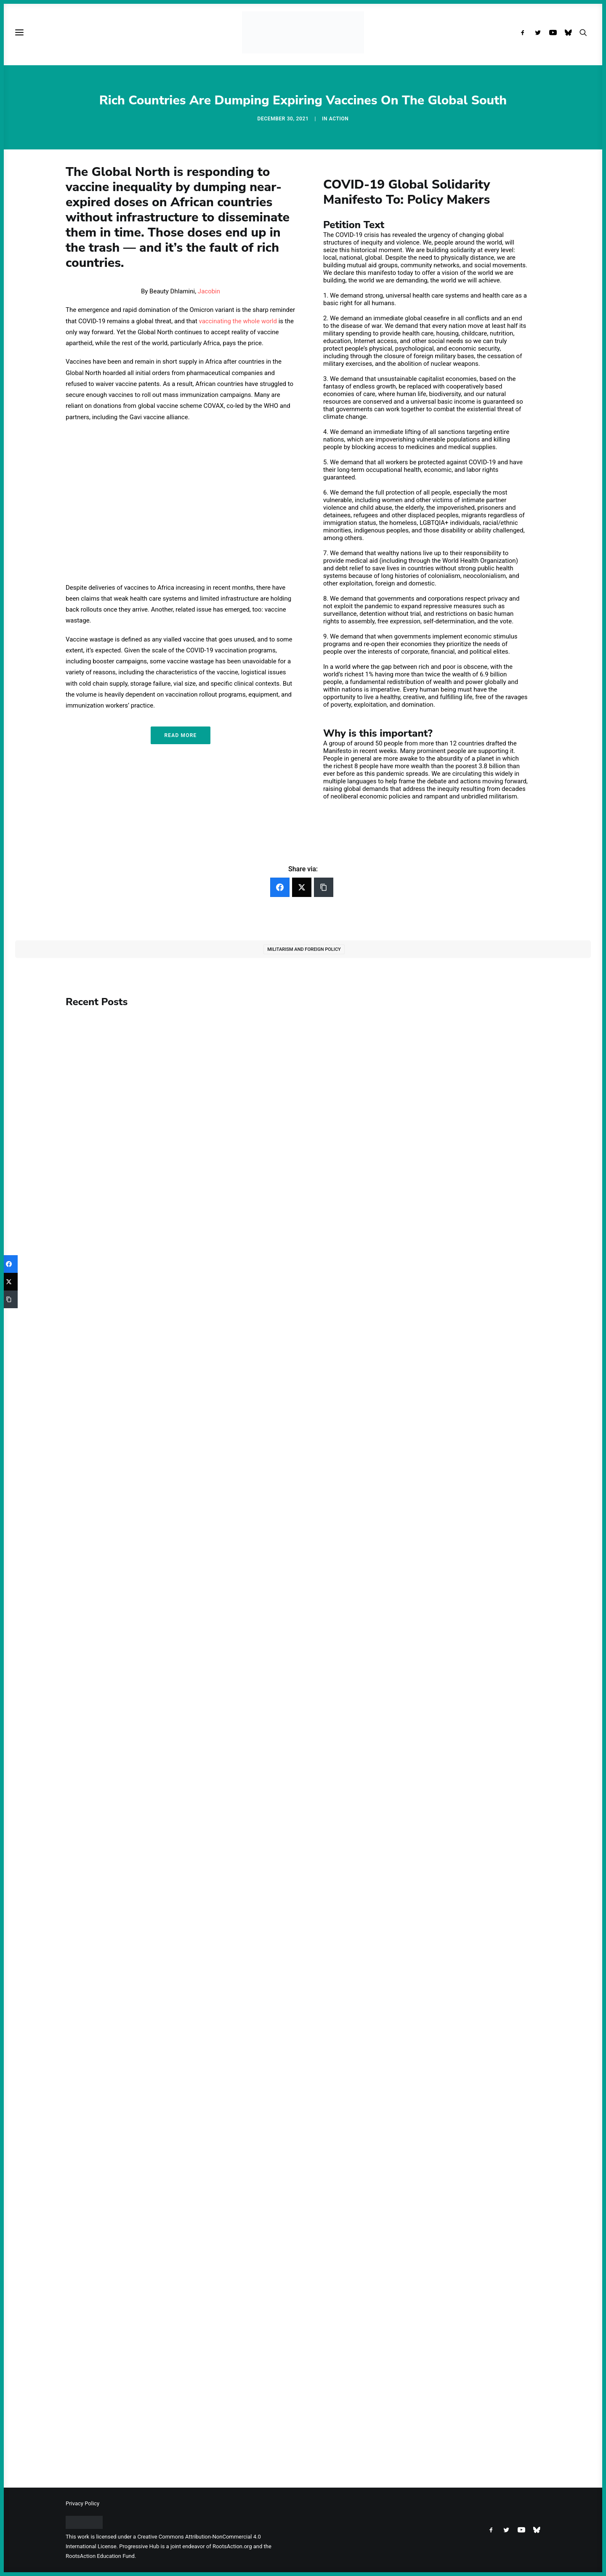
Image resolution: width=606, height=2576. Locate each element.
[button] (524, 32)
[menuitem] (524, 32)
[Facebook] (280, 887)
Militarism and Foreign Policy (304, 949)
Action (339, 119)
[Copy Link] (323, 887)
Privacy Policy (82, 2503)
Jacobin (209, 291)
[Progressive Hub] (303, 32)
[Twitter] (301, 887)
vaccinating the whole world (238, 321)
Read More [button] (180, 735)
